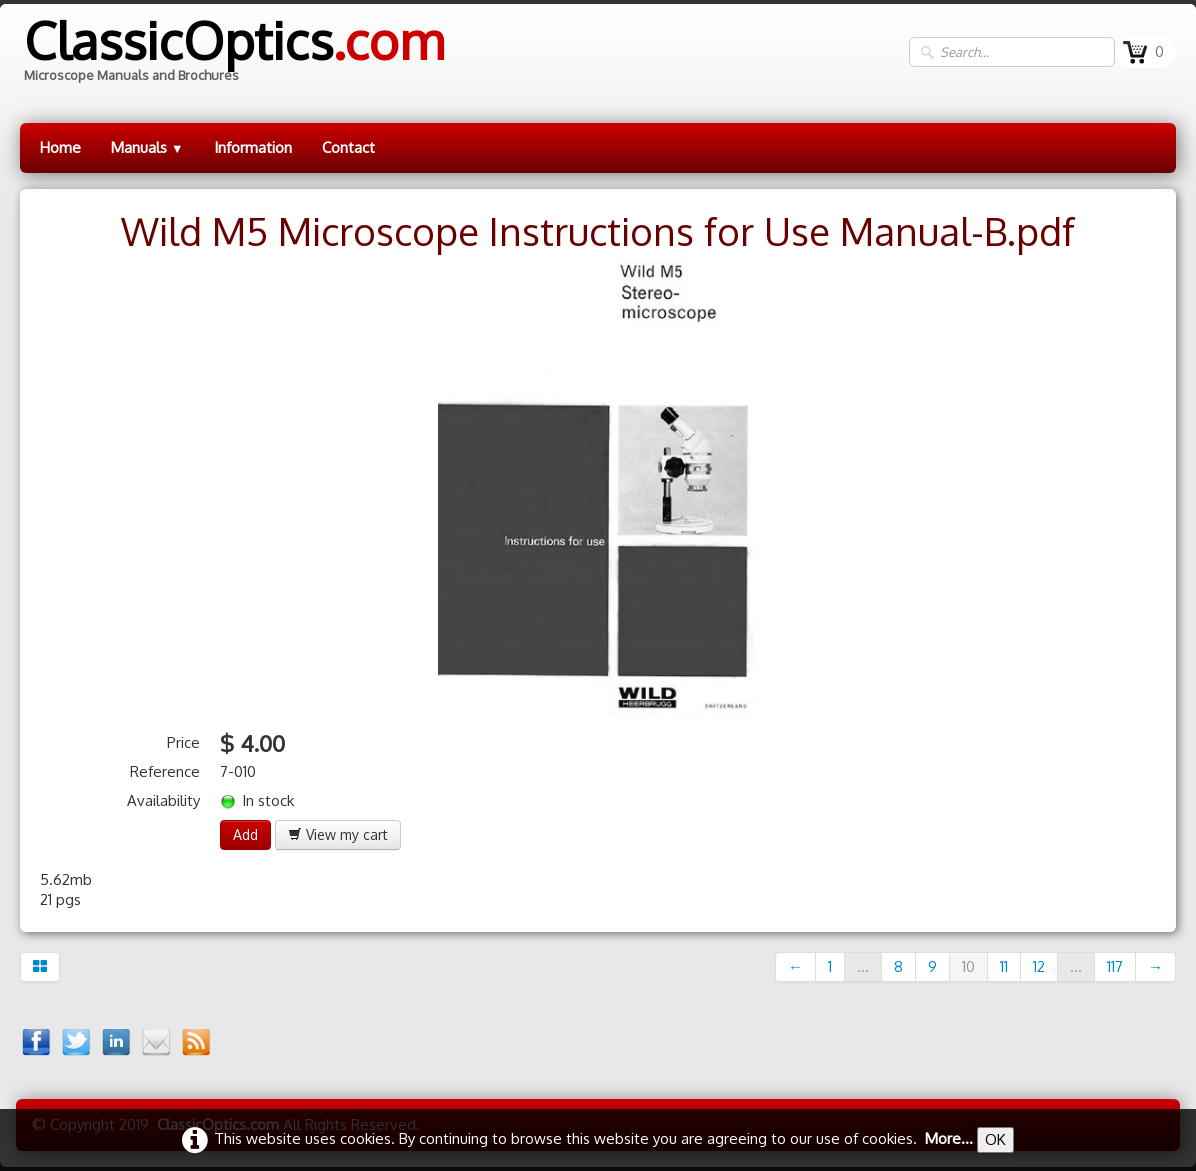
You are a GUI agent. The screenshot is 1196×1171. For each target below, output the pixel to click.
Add (245, 834)
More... (949, 1138)
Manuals (147, 147)
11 (1004, 966)
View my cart (338, 834)
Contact (348, 147)
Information (253, 147)
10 (968, 966)
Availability (163, 800)
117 (1115, 966)
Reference (165, 771)
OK (995, 1139)
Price (183, 742)
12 (1039, 966)
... (863, 966)
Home (60, 147)
